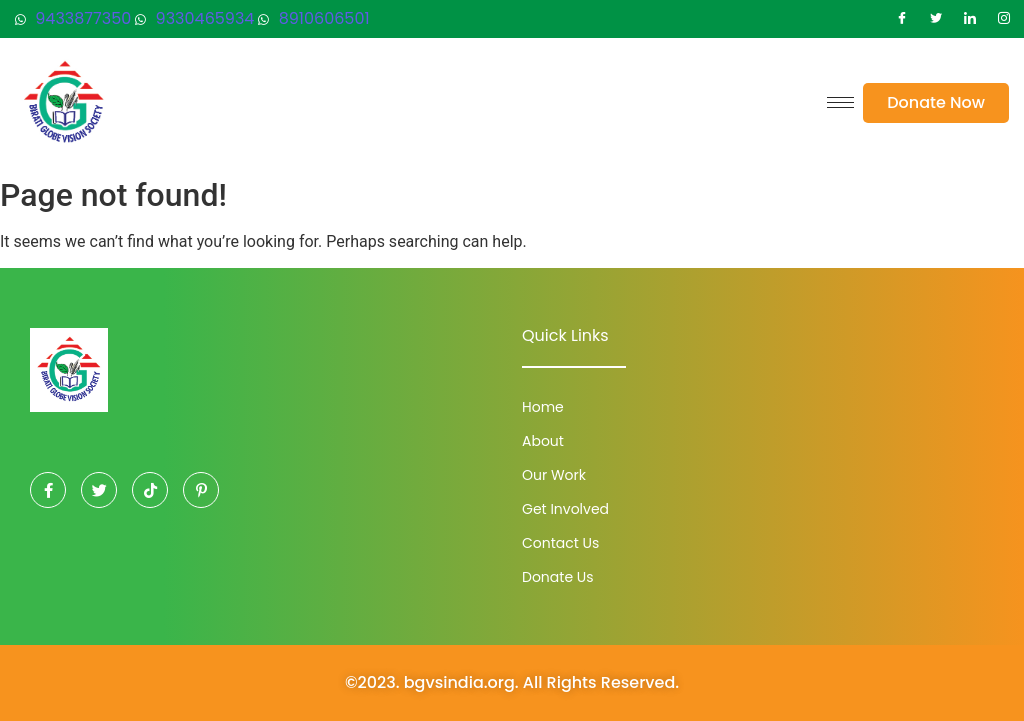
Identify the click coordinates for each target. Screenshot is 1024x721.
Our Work (554, 475)
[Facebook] (902, 19)
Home (543, 407)
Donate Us (558, 577)
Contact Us (560, 543)
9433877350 (73, 18)
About (543, 441)
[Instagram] (1004, 19)
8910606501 (313, 18)
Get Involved (565, 509)
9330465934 (194, 18)
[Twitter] (936, 19)
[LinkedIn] (970, 19)
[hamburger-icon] (840, 102)
